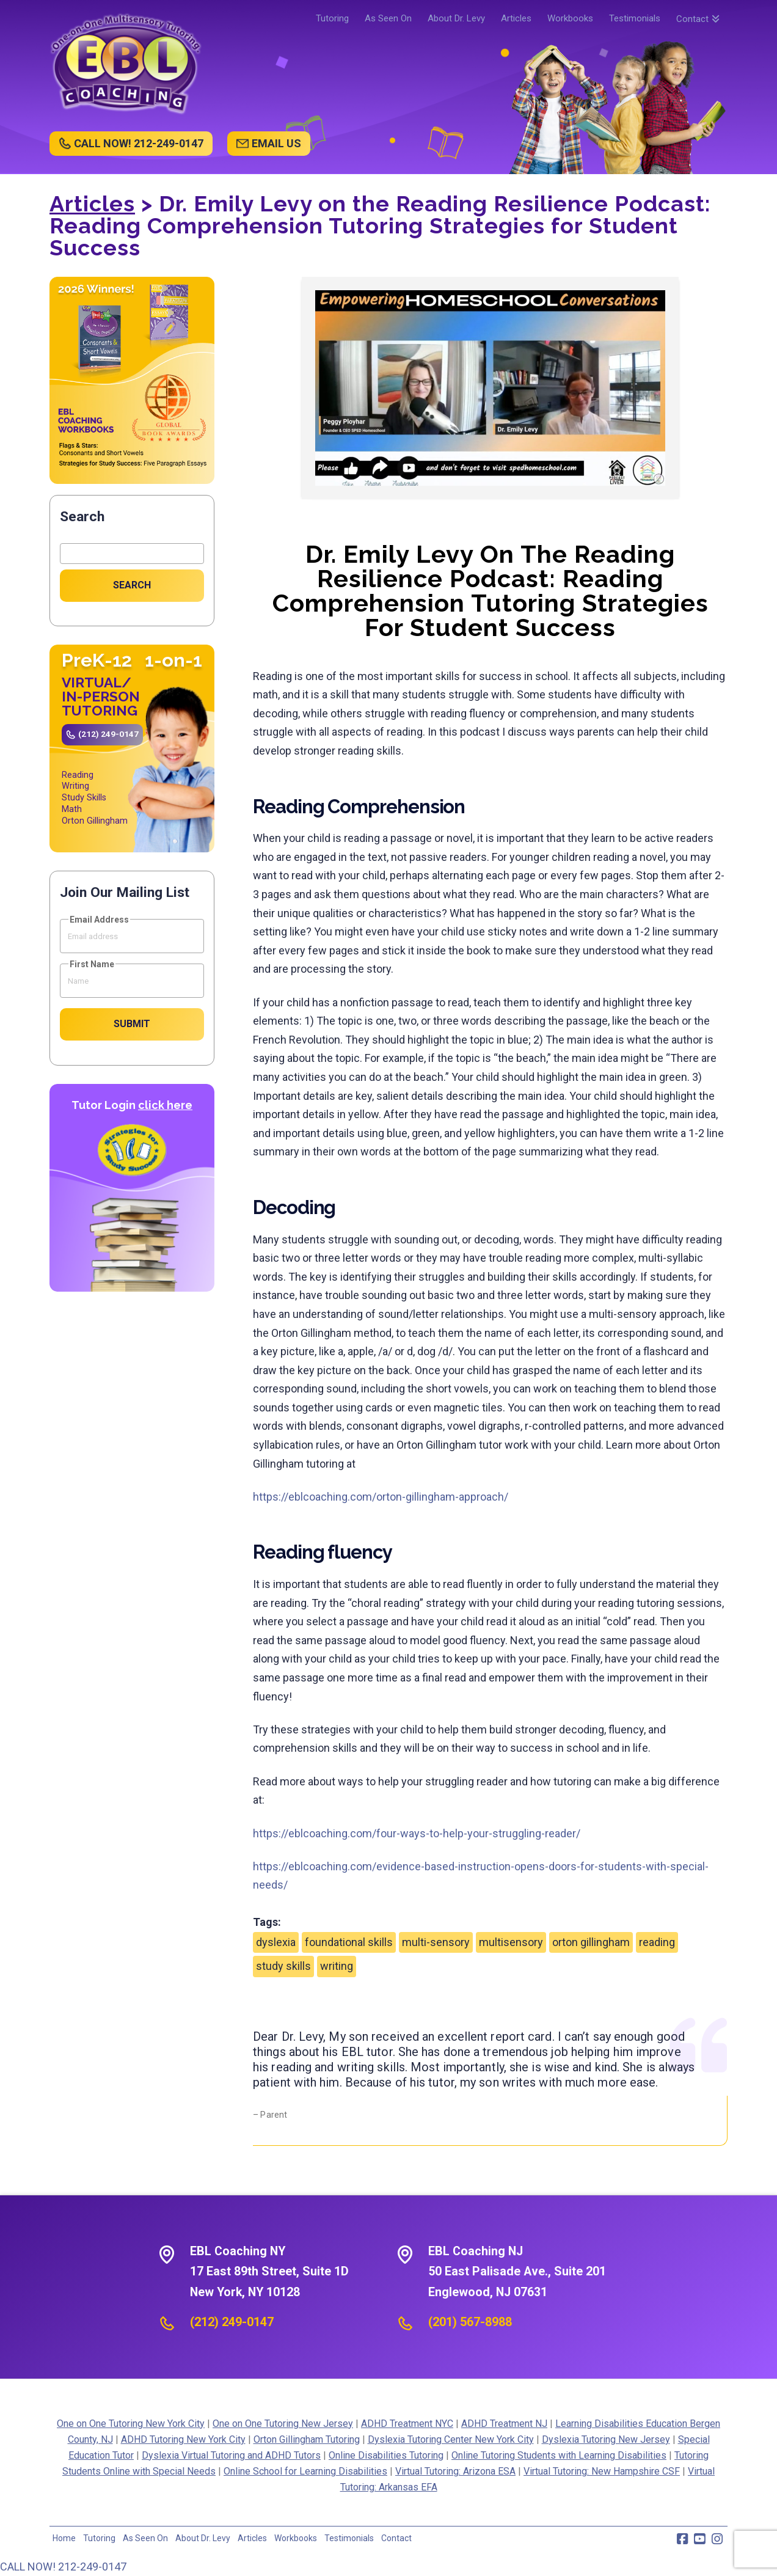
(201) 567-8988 (470, 2321)
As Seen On (145, 2538)
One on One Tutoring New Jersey (283, 2423)
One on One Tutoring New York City (131, 2423)
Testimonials (349, 2538)
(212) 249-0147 (108, 734)
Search (82, 516)
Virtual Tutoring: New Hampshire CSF (601, 2471)
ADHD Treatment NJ (504, 2423)
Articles (92, 203)
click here (165, 1105)
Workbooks (295, 2538)
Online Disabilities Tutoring (386, 2455)
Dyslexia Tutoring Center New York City (451, 2439)
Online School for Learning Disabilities (305, 2471)
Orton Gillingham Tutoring (307, 2439)
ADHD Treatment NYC (407, 2423)
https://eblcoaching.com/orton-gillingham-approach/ (380, 1496)
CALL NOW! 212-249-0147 (138, 143)
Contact (396, 2538)
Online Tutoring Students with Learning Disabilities (558, 2455)
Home (64, 2538)
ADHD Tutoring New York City (183, 2439)
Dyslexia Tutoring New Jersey (606, 2439)
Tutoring (99, 2538)
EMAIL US (276, 143)
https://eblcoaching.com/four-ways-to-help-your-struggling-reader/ (416, 1833)
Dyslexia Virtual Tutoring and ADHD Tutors (231, 2455)
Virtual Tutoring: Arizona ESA (455, 2471)
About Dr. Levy (202, 2538)
